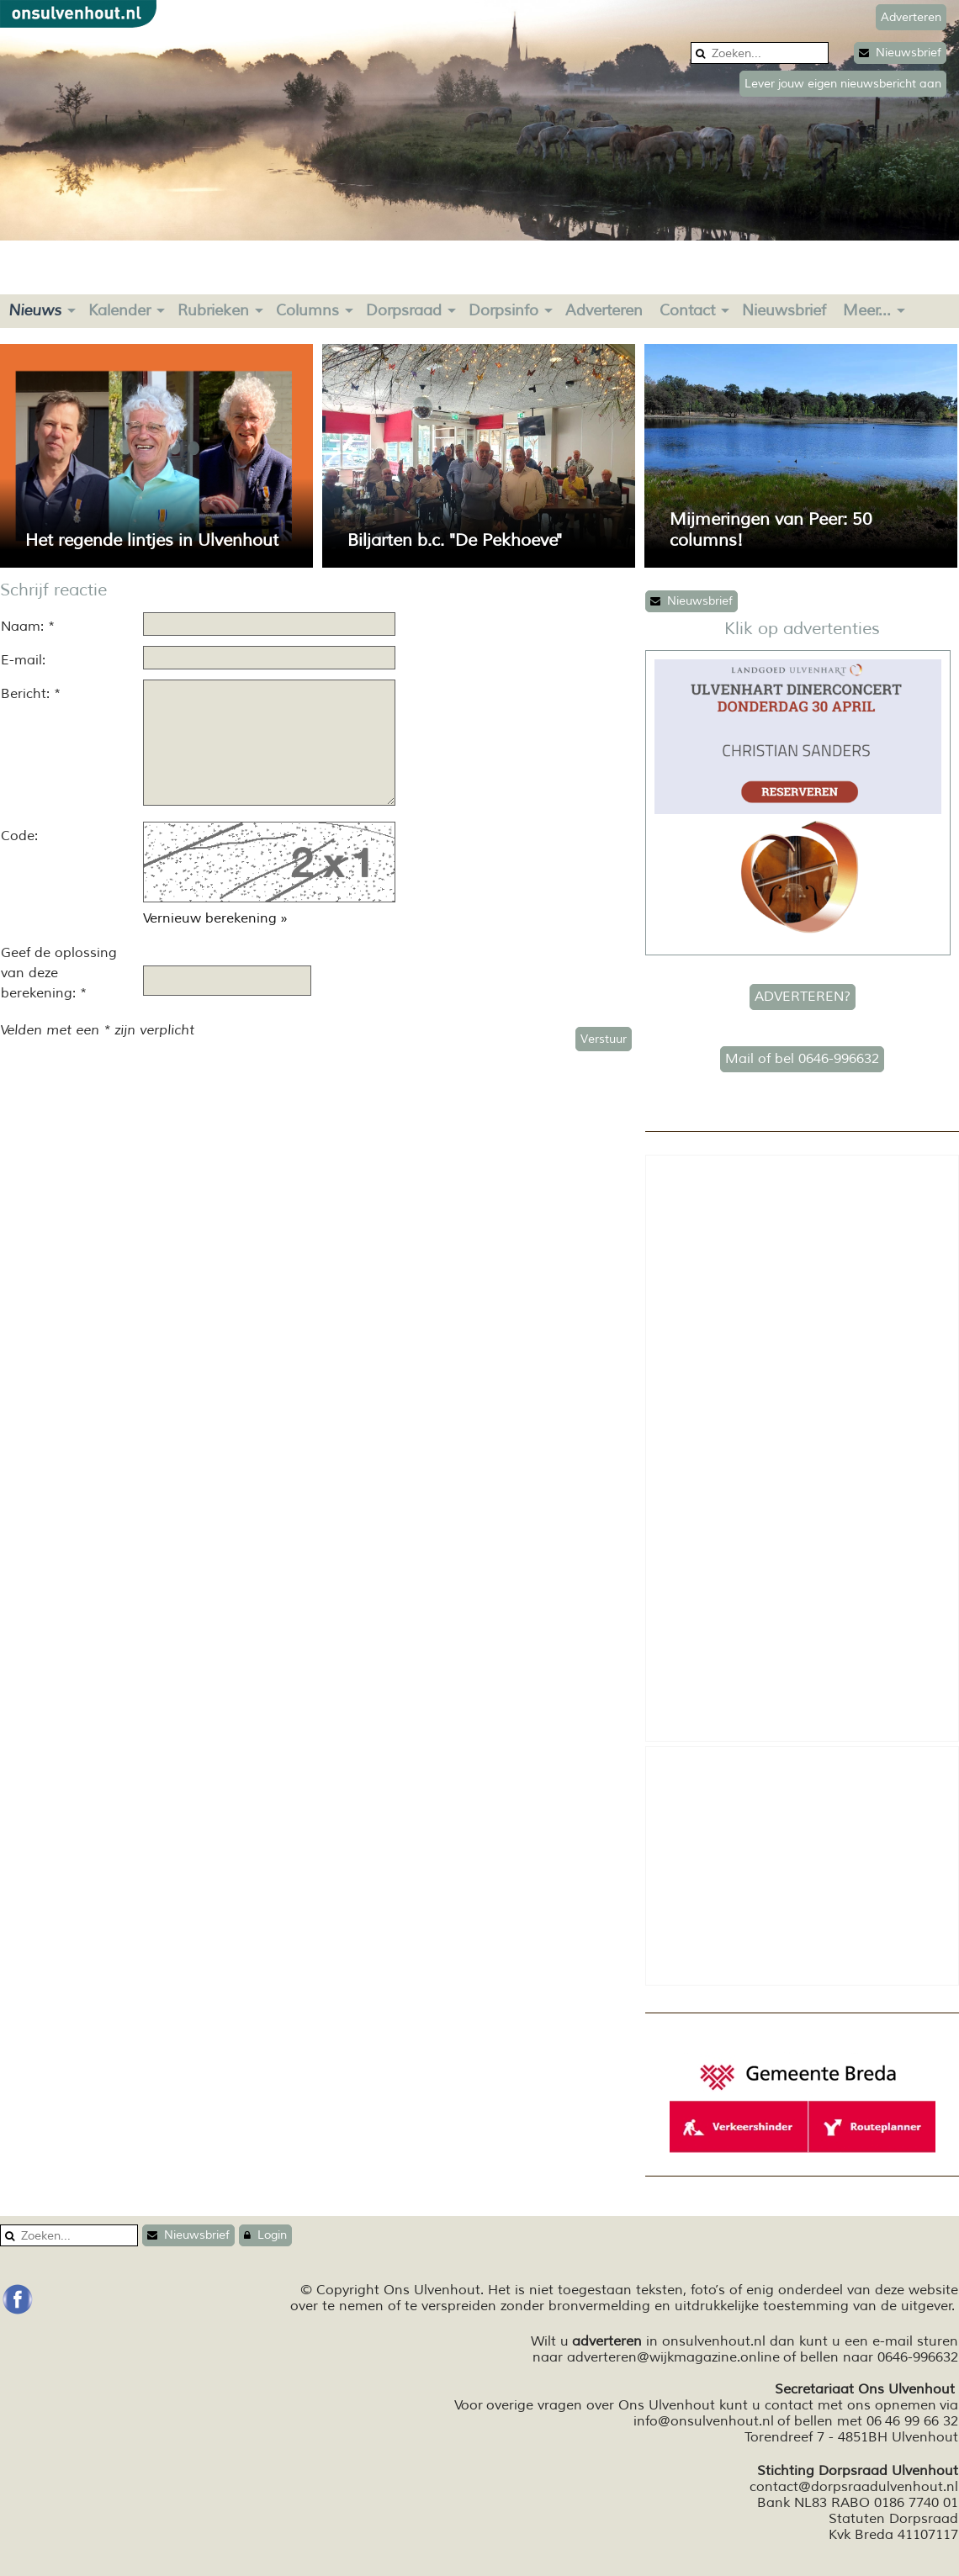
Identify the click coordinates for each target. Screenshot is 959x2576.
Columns (307, 310)
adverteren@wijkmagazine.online (673, 2357)
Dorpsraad (404, 310)
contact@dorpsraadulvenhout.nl (854, 2486)
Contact (687, 310)
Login (265, 2235)
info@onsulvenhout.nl (703, 2421)
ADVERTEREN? (802, 996)
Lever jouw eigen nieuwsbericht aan (842, 84)
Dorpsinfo (503, 310)
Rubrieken (213, 310)
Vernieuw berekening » (215, 918)
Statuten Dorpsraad (893, 2518)
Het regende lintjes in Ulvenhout (151, 540)
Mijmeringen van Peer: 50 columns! (771, 530)
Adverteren (604, 310)
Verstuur (603, 1039)
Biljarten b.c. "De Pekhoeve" (454, 540)
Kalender (119, 310)
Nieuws (34, 310)
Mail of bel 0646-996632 (802, 1058)
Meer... (867, 310)
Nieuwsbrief (900, 52)
